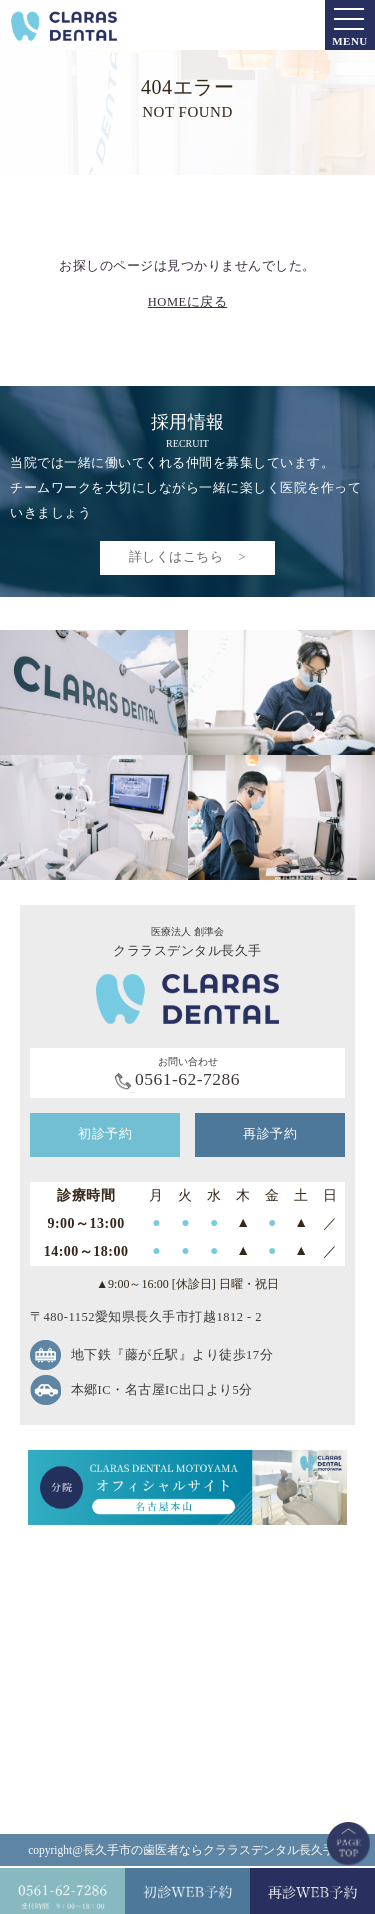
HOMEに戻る (187, 302)
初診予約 (105, 1134)
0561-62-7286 (187, 1079)
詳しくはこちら (176, 557)
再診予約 (270, 1134)
